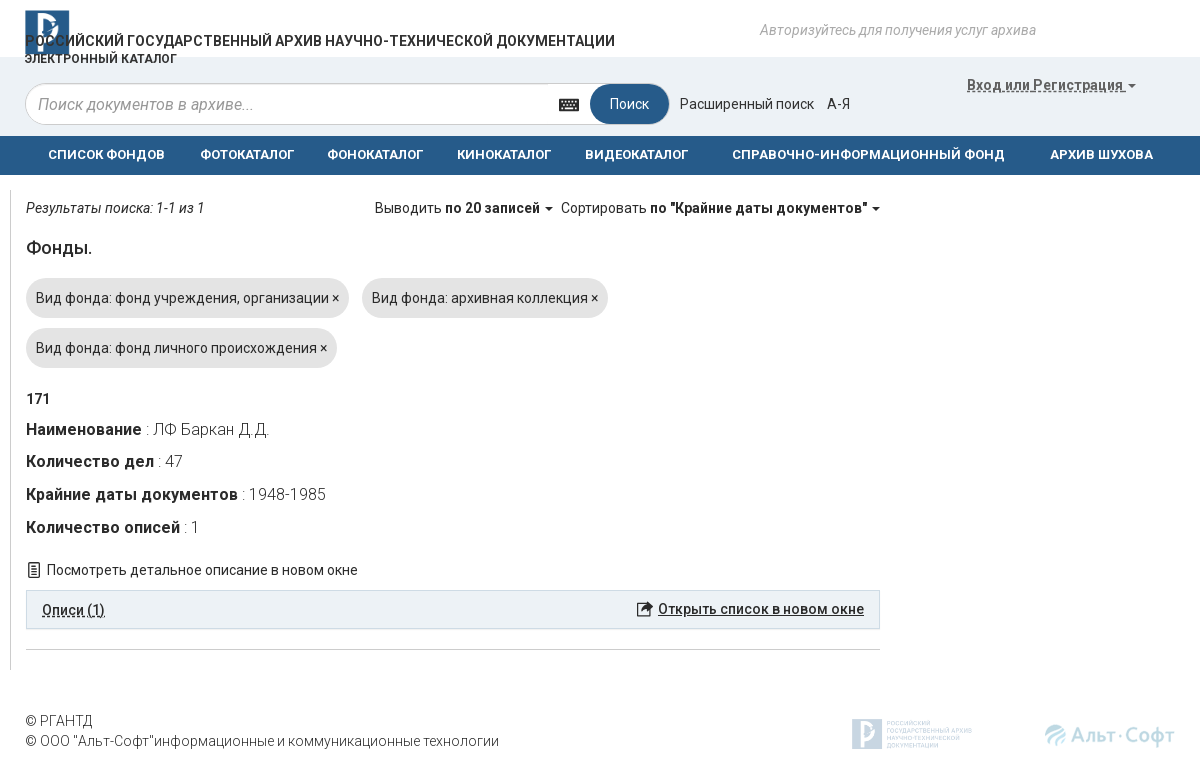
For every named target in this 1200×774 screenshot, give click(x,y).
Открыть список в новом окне (761, 609)
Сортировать (720, 208)
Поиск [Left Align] (629, 104)
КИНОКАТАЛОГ (504, 154)
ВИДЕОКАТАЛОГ (636, 154)
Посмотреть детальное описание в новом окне (202, 570)
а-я (838, 104)
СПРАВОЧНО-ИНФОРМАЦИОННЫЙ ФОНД (868, 154)
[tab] (453, 610)
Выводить (465, 208)
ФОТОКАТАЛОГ (247, 154)
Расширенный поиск (747, 104)
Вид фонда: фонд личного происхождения (181, 348)
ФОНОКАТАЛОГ (375, 154)
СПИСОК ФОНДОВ (106, 154)
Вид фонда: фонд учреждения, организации (187, 298)
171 (38, 399)
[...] (287, 104)
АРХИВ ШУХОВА (1101, 154)
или (1051, 85)
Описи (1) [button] (73, 610)
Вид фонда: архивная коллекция (485, 298)
